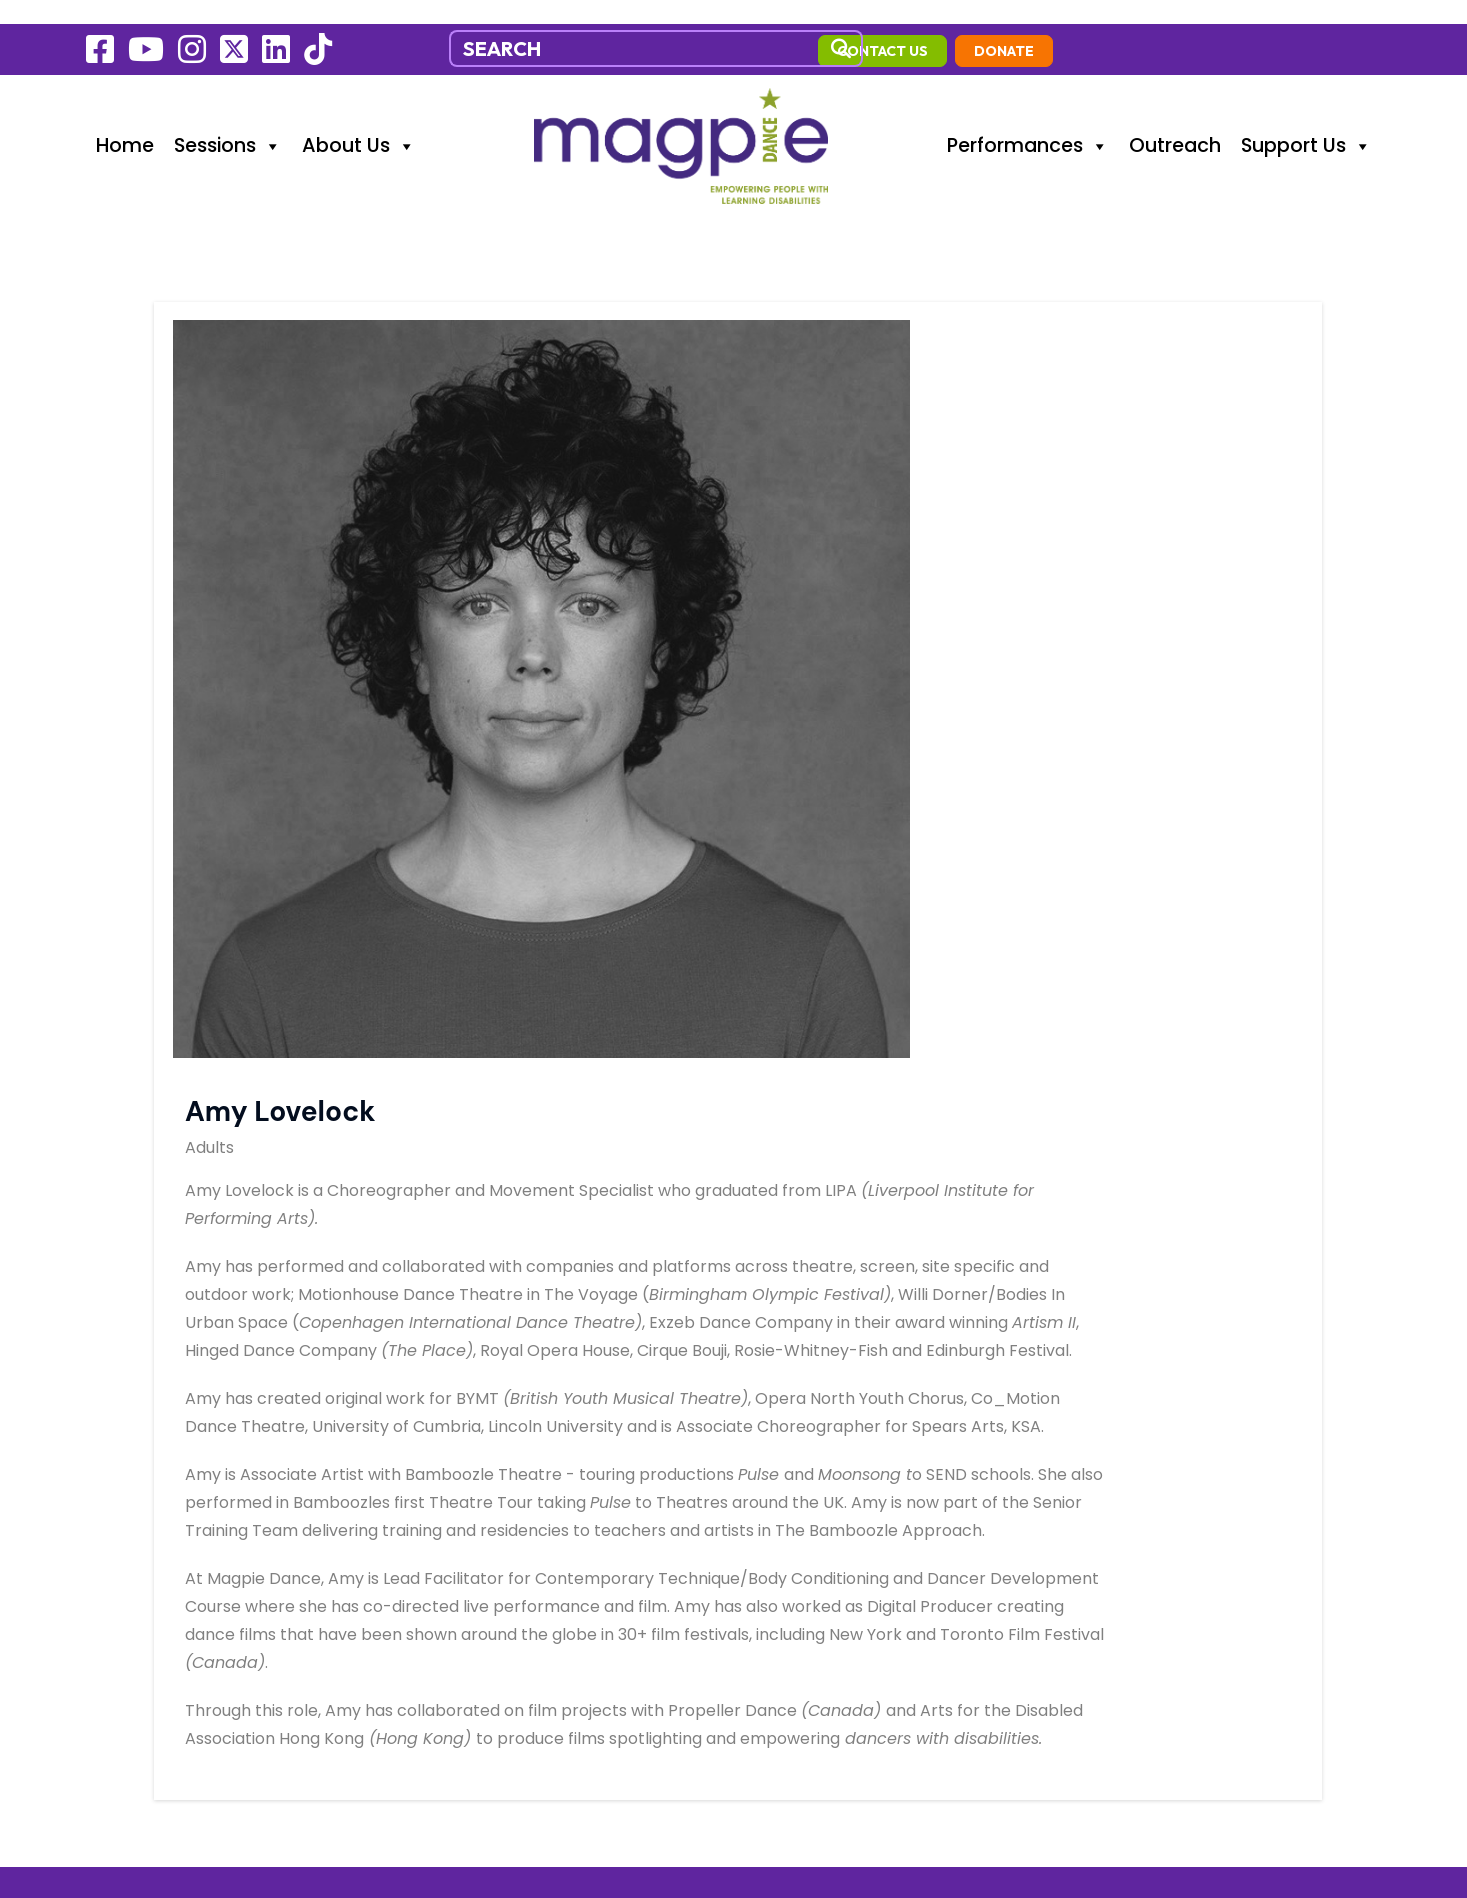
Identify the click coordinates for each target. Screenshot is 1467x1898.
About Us (359, 120)
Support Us (1306, 120)
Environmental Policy (177, 1621)
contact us (1211, 27)
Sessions (228, 120)
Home (125, 119)
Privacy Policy (145, 1587)
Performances (1028, 120)
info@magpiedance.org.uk (524, 1417)
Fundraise (127, 1519)
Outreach (1175, 119)
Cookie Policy (142, 1553)
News (109, 1485)
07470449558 (473, 1383)
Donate (1333, 27)
